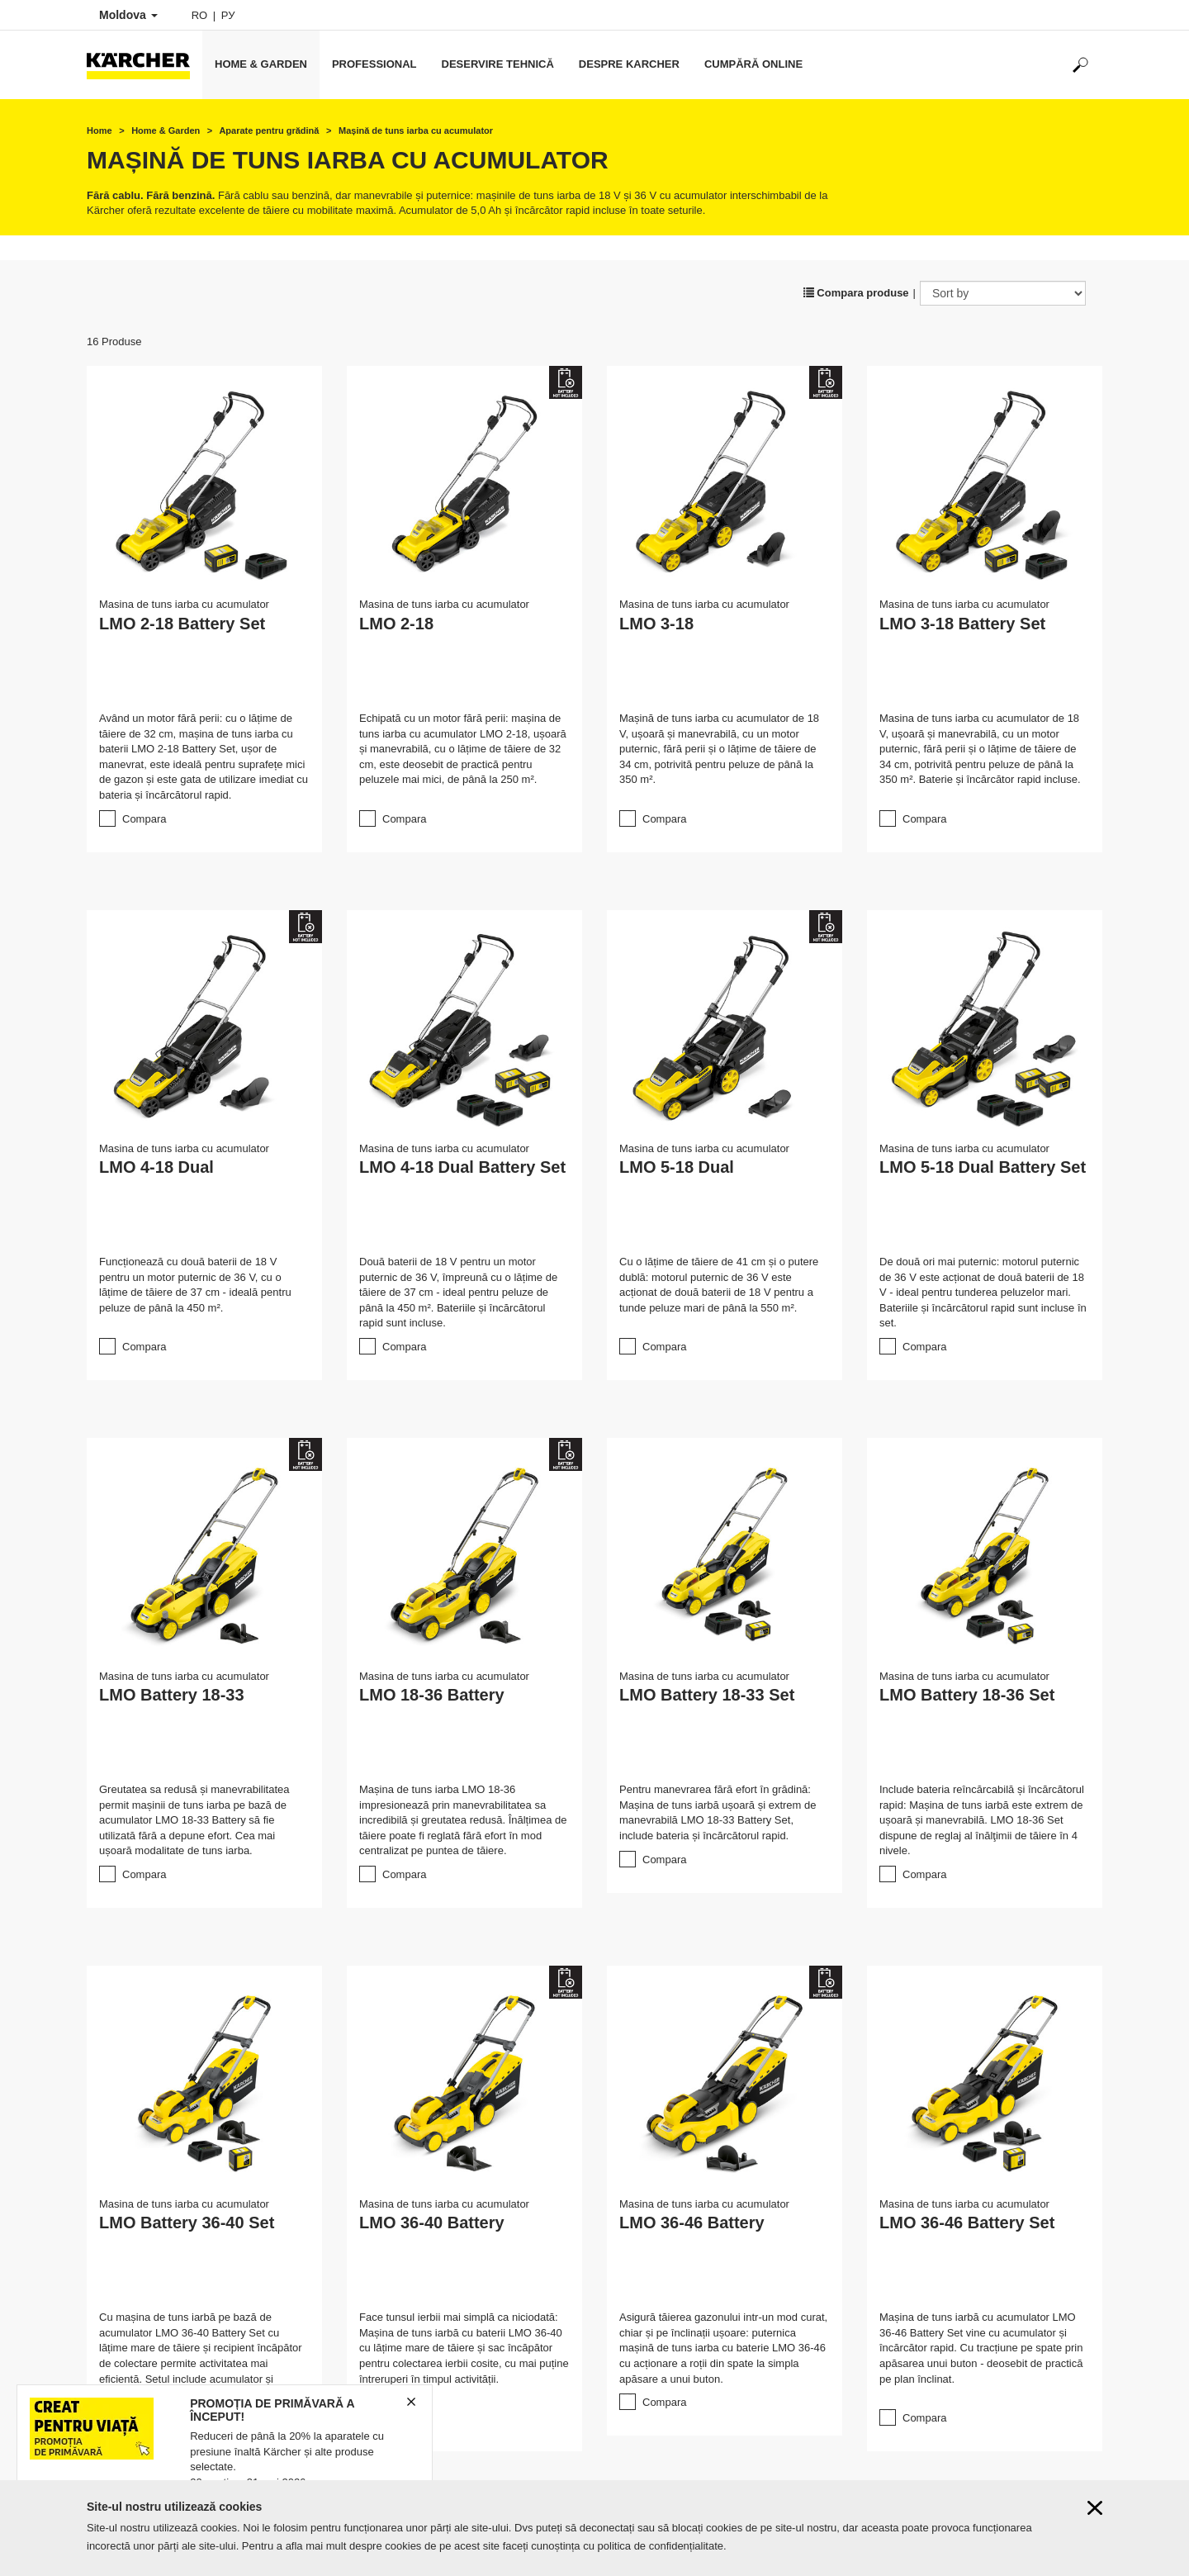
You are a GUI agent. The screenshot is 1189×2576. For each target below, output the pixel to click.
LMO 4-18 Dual (156, 1167)
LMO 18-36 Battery (431, 1695)
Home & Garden (261, 64)
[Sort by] (1003, 293)
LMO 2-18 (396, 623)
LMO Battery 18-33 (171, 1695)
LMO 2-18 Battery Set (182, 623)
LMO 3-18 (656, 623)
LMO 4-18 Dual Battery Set (462, 1167)
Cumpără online (753, 64)
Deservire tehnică (498, 64)
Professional (374, 64)
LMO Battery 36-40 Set (186, 2222)
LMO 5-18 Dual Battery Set (982, 1167)
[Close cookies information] (1094, 2508)
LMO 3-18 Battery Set (962, 623)
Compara (144, 819)
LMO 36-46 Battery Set (966, 2222)
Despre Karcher (629, 64)
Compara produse (856, 293)
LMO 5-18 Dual (676, 1167)
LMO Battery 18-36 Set (966, 1695)
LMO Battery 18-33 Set (706, 1695)
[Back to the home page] (144, 64)
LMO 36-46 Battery (692, 2222)
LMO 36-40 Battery (431, 2222)
